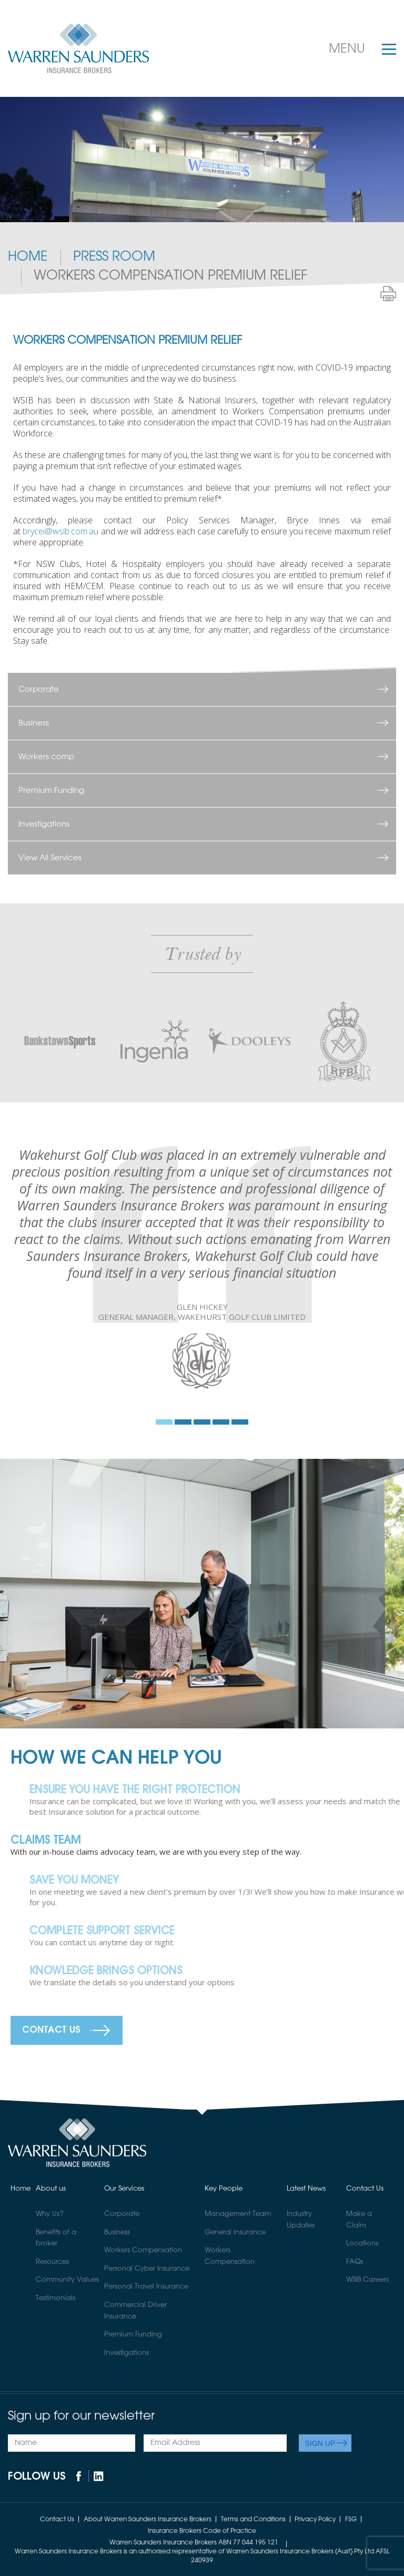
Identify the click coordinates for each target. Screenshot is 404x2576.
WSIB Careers (367, 2279)
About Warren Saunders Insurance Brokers (147, 2519)
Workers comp (46, 757)
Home (27, 257)
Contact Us (51, 2030)
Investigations (43, 824)
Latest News (306, 2188)
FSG (351, 2519)
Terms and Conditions (253, 2519)
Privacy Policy (315, 2519)
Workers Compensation (143, 2250)
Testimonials (55, 2298)
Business (33, 723)
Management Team (238, 2214)
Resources (52, 2262)
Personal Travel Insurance (146, 2286)
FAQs (354, 2262)
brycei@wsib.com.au (60, 531)
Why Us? (50, 2214)
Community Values (67, 2279)
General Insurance (235, 2232)
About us (51, 2188)
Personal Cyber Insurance (146, 2268)
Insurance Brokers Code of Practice (202, 2531)
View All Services (50, 858)
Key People (224, 2188)
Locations (362, 2243)
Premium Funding (51, 790)
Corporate (38, 689)
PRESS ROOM (114, 257)
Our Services (124, 2188)
